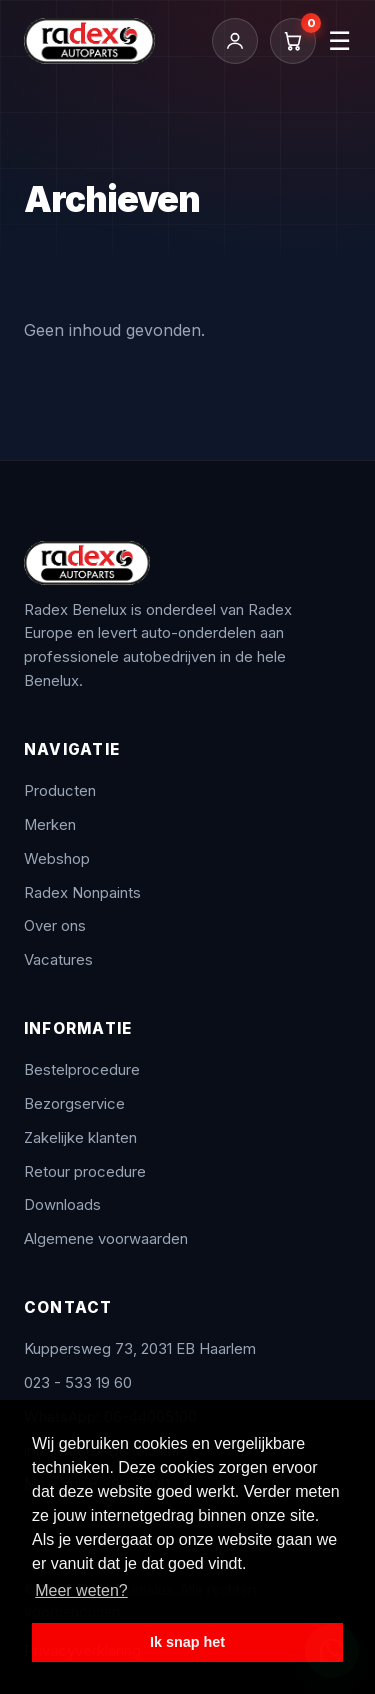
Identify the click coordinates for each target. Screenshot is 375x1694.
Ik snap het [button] (187, 1642)
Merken (50, 825)
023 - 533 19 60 (78, 1383)
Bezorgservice (74, 1104)
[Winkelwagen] (293, 41)
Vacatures (58, 960)
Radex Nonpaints (82, 893)
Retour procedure (85, 1172)
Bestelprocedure (82, 1070)
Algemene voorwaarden (106, 1239)
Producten (60, 791)
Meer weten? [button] (81, 1590)
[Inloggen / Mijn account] (235, 41)
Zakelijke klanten (80, 1138)
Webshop (57, 859)
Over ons (55, 926)
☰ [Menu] (339, 41)
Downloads (62, 1205)
